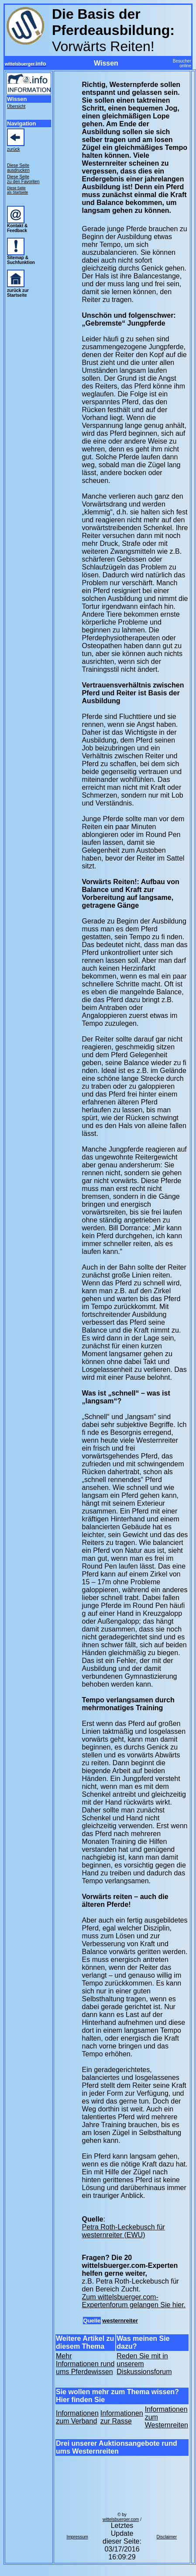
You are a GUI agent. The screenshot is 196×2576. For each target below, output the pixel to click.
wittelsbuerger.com (121, 2519)
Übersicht (16, 106)
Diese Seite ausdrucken (18, 168)
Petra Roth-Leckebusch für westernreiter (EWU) (123, 2231)
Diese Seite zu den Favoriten (23, 179)
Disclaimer (166, 2536)
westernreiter (120, 2320)
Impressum (77, 2536)
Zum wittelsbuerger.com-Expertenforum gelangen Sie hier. (134, 2301)
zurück (13, 149)
